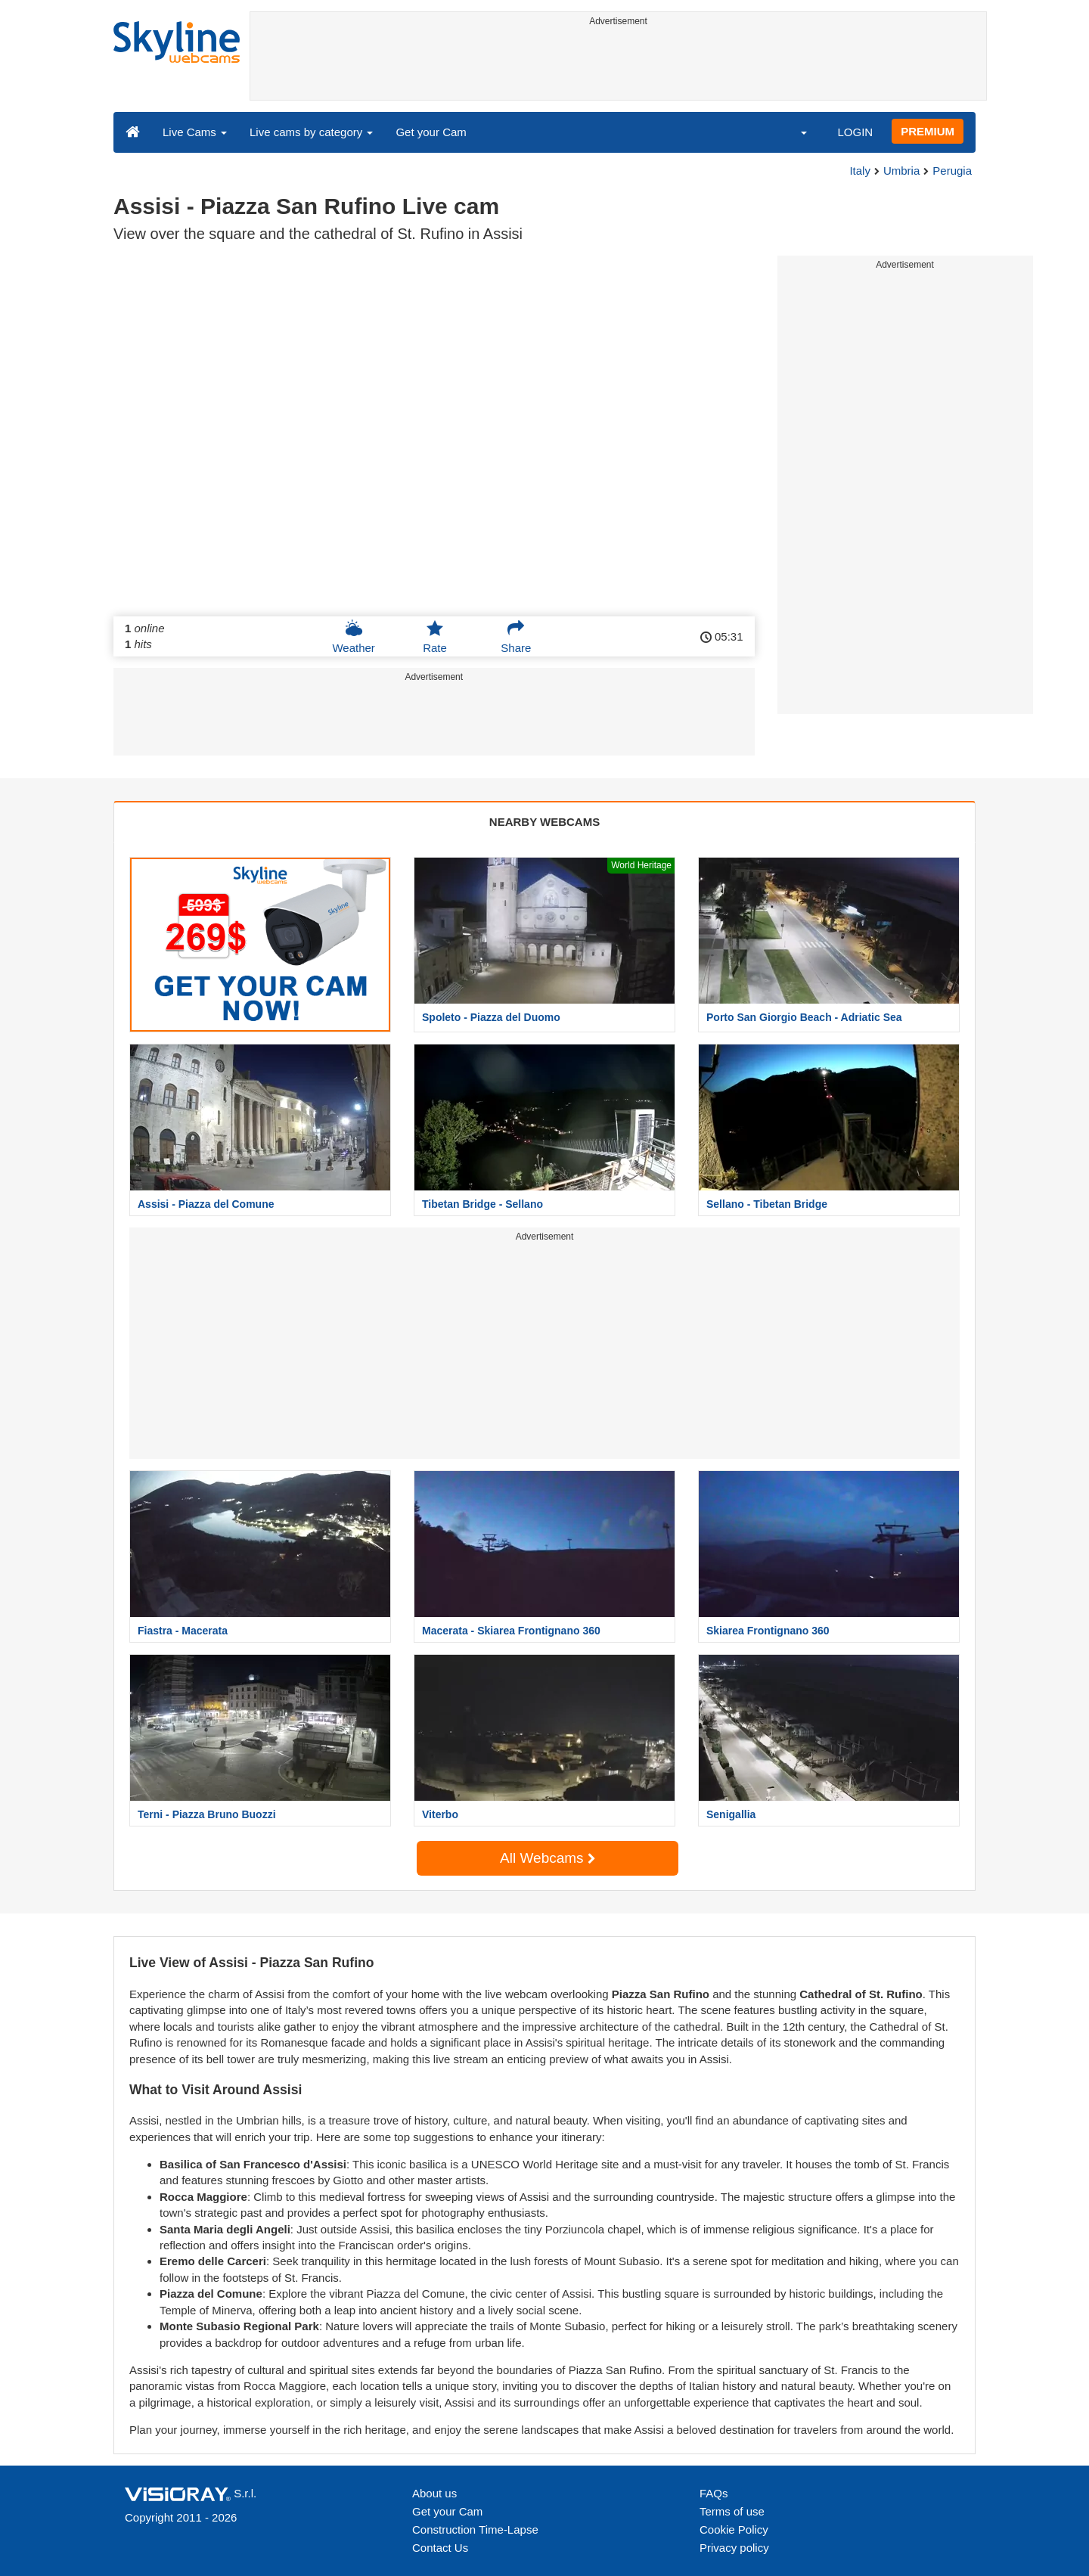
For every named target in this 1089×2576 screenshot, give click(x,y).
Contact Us (440, 2547)
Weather (353, 636)
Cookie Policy (734, 2529)
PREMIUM (927, 131)
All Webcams (547, 1858)
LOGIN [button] (855, 132)
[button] (794, 132)
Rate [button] (435, 636)
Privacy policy (734, 2547)
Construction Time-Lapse (475, 2529)
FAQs (714, 2493)
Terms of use (732, 2511)
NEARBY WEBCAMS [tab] (544, 821)
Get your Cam (431, 132)
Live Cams (195, 132)
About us (434, 2493)
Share (516, 636)
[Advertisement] (618, 66)
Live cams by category (311, 132)
